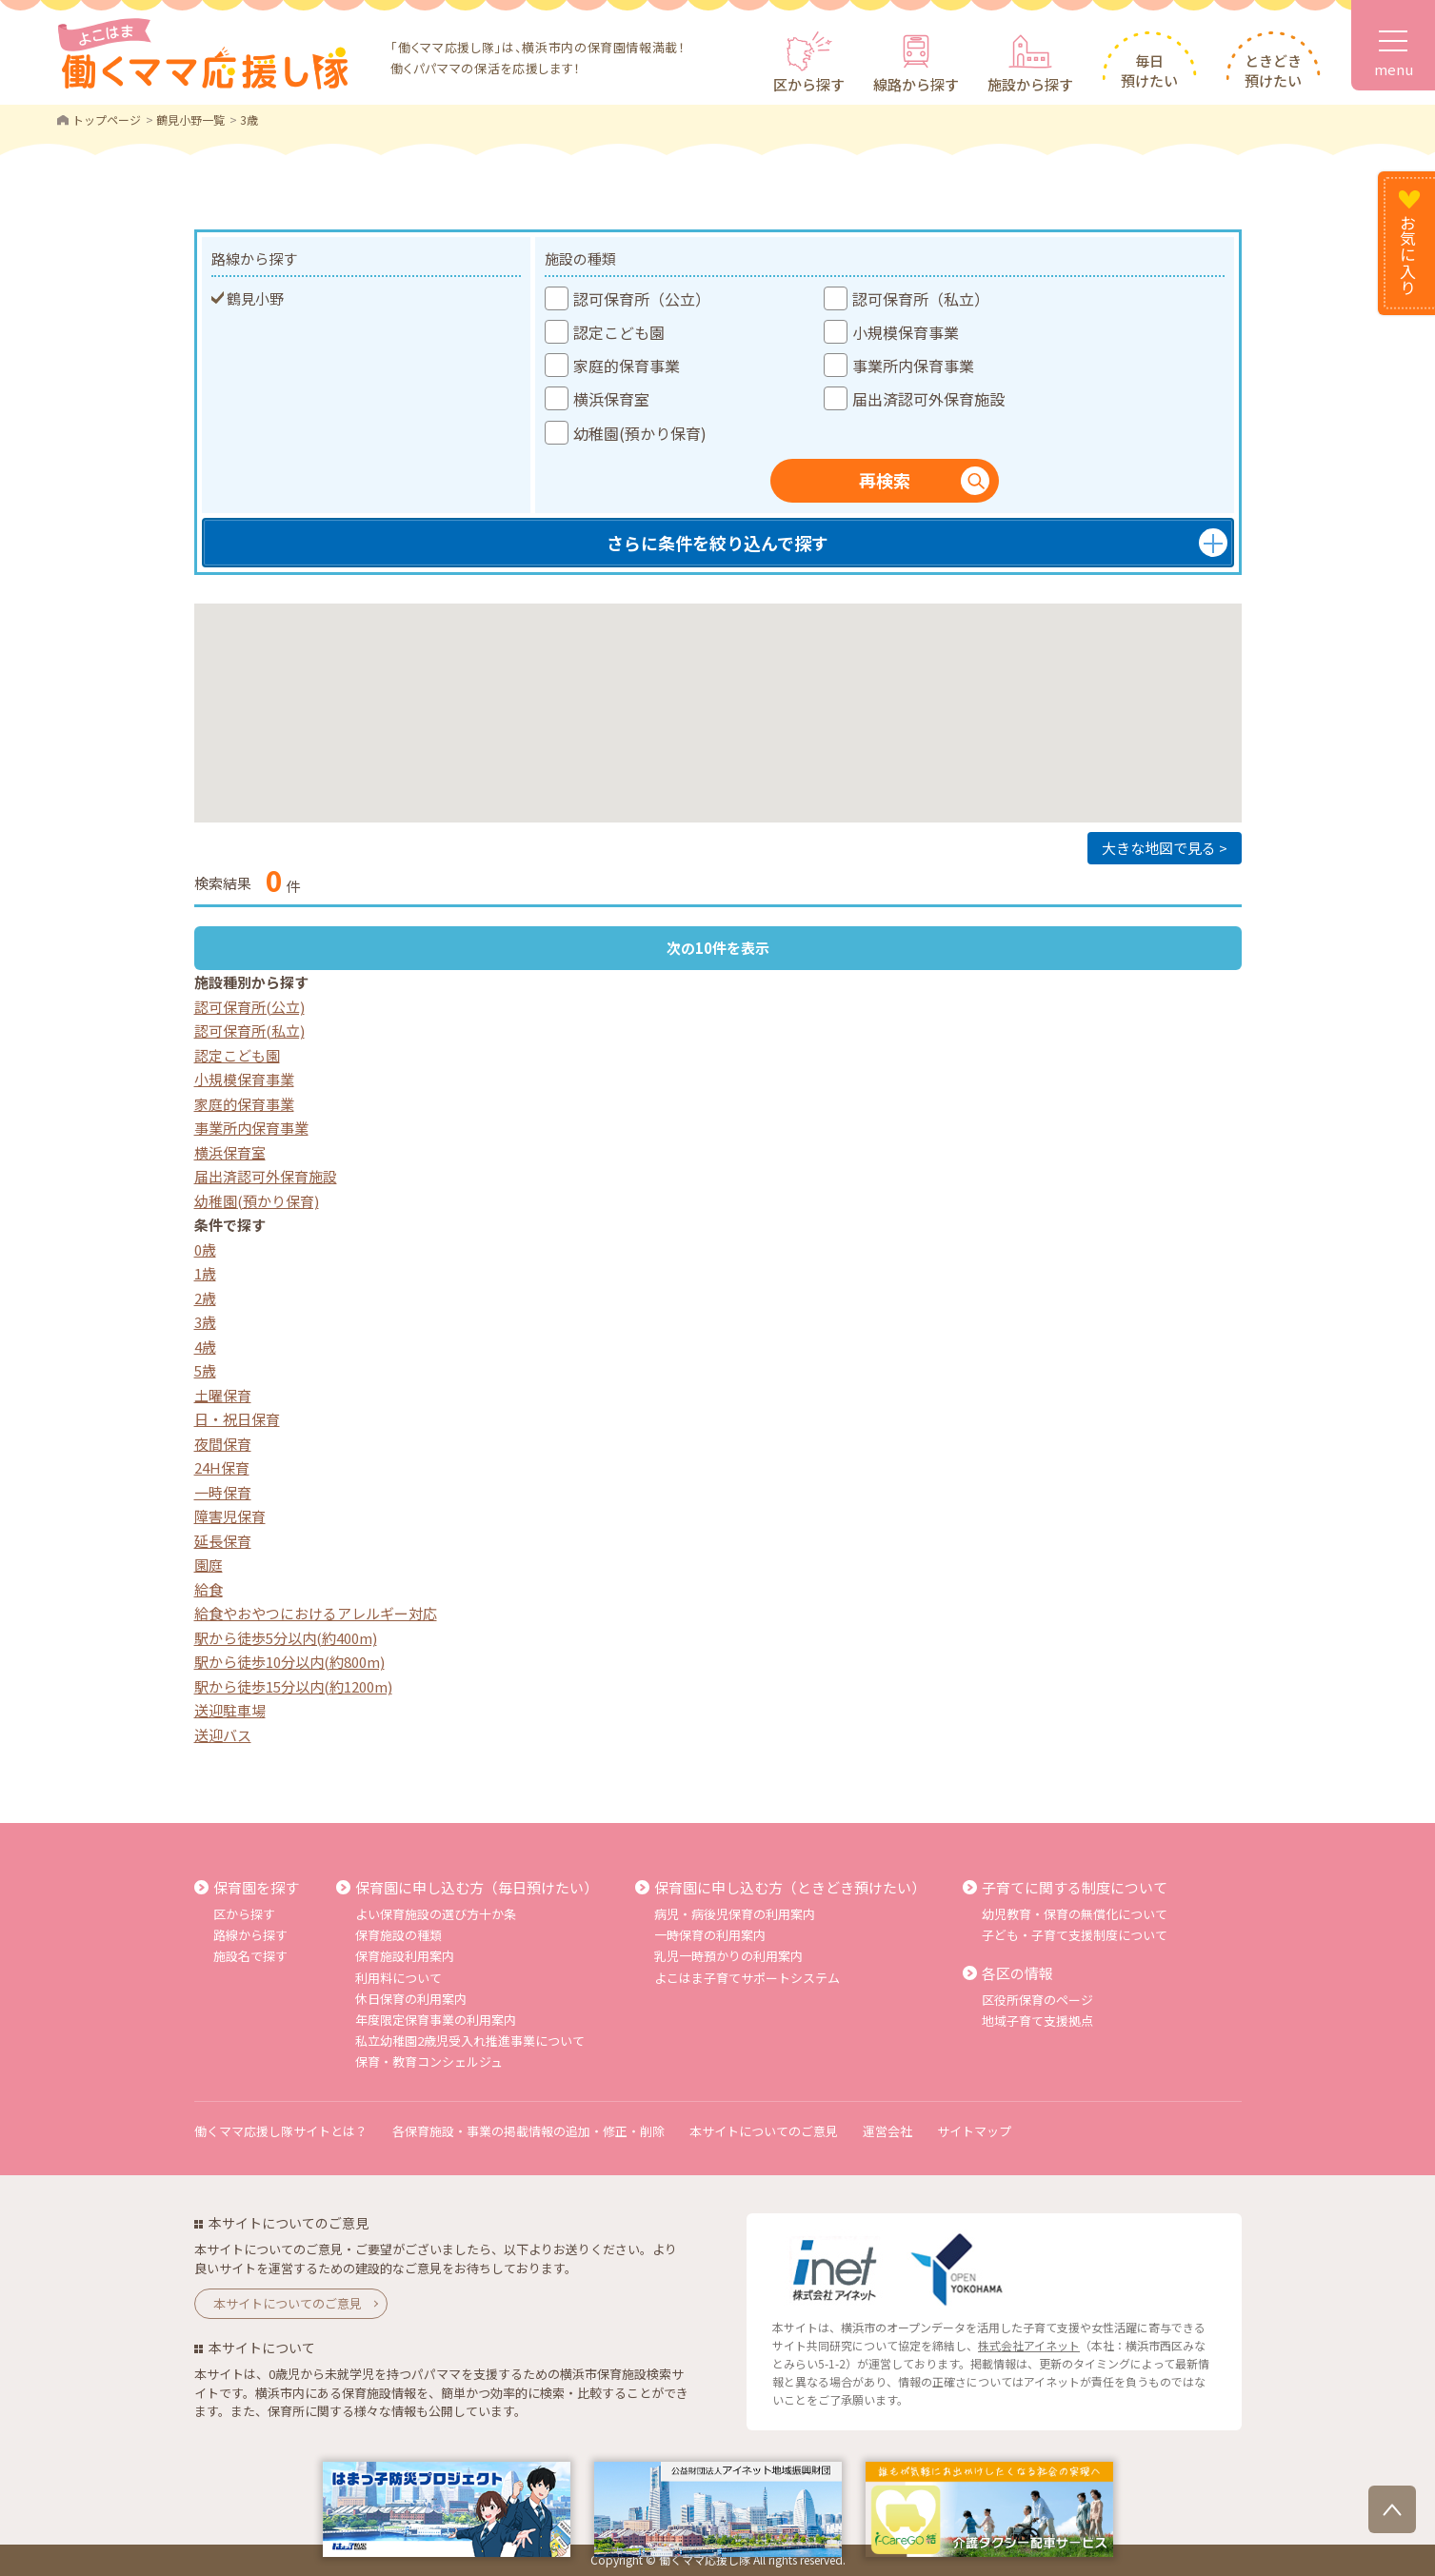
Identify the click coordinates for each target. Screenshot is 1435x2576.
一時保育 (222, 1492)
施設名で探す (250, 1956)
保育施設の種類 (398, 1935)
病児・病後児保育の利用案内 (734, 1914)
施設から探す (1030, 84)
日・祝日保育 (237, 1419)
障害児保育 (230, 1516)
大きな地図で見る (1159, 848)
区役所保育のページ (1037, 2000)
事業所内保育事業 (251, 1128)
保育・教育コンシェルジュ (429, 2061)
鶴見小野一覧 (190, 119)
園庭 (208, 1565)
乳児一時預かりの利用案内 (728, 1956)
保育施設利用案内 (404, 1956)
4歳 (205, 1347)
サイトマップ (974, 2131)
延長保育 (222, 1541)
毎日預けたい (1149, 70)
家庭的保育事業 (244, 1104)
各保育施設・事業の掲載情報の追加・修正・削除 (528, 2131)
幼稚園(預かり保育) (256, 1201)
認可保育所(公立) (249, 1007)
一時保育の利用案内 (710, 1935)
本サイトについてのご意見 (763, 2131)
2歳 (205, 1298)
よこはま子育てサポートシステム (747, 1978)
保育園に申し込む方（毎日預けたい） (476, 1887)
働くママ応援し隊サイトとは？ (281, 2131)
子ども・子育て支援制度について (1074, 1935)
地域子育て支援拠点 (1037, 2020)
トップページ (106, 119)
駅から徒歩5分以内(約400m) (285, 1638)
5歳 (205, 1370)
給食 (208, 1589)
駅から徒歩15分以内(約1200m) (293, 1686)
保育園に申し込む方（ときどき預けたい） (790, 1887)
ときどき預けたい (1273, 70)
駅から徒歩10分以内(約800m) (289, 1662)
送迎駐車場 (230, 1710)
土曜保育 (222, 1395)
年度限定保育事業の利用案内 (435, 2020)
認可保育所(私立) (249, 1030)
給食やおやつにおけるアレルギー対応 (315, 1613)
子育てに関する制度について (1074, 1887)
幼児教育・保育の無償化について (1074, 1914)
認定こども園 (237, 1055)
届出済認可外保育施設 (265, 1176)
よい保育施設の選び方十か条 (435, 1914)
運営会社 (887, 2131)
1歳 (205, 1273)
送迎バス (222, 1735)
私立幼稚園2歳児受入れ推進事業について (470, 2040)
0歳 (205, 1249)
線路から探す (916, 84)
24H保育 (221, 1467)
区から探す (809, 84)
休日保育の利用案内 (411, 1999)
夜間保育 (222, 1444)
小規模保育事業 (244, 1079)
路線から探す (250, 1935)
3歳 (205, 1322)
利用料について (398, 1978)
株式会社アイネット (1029, 2345)
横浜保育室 (230, 1152)
